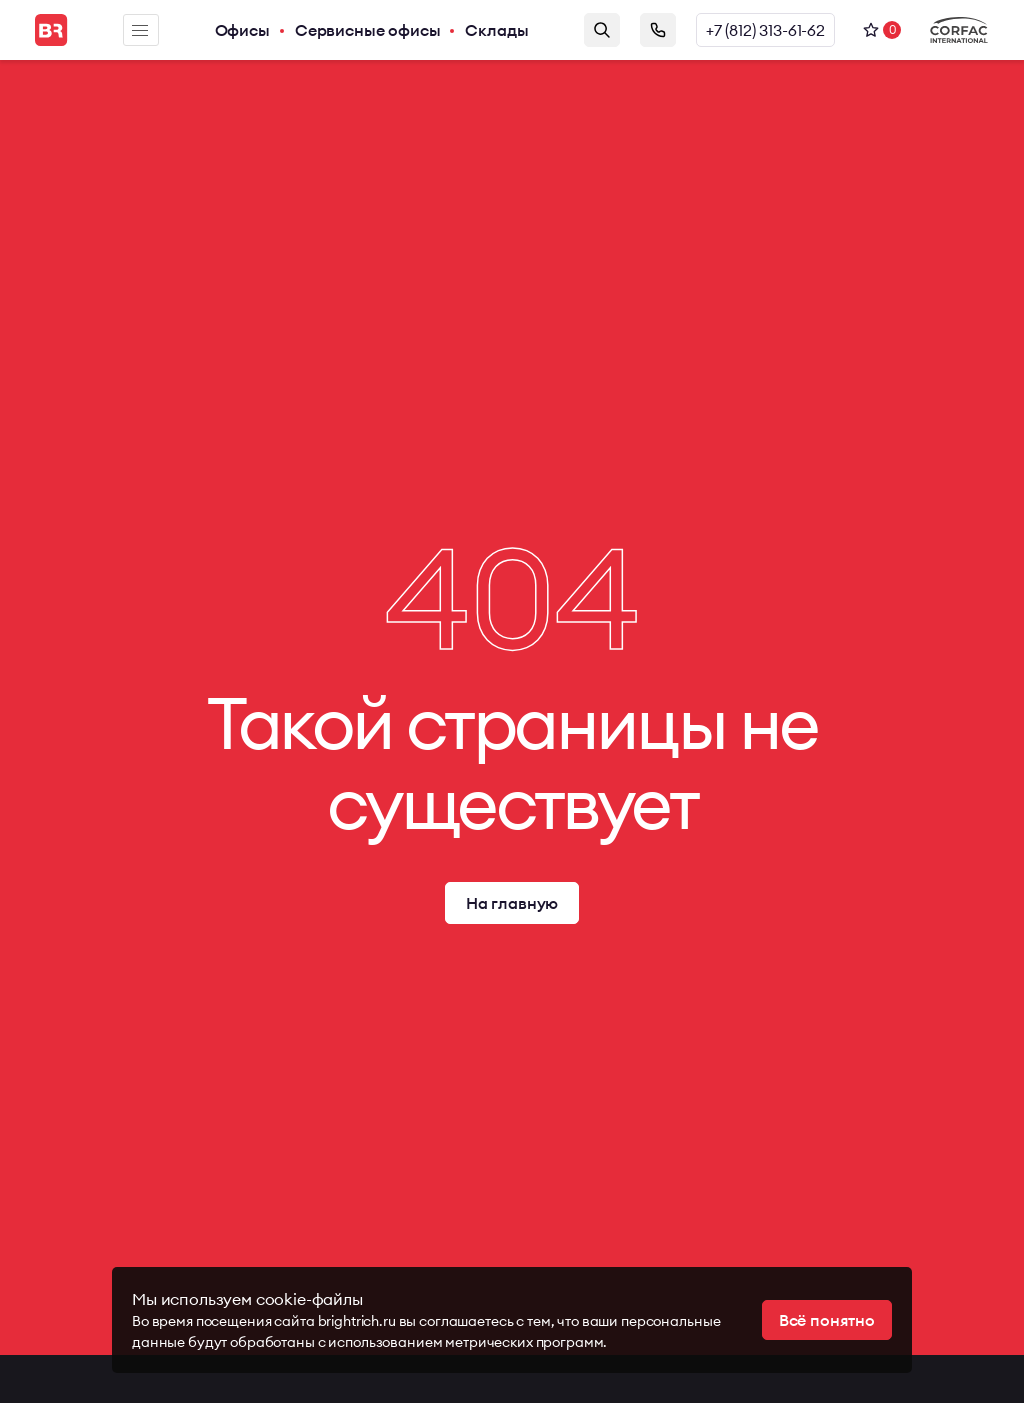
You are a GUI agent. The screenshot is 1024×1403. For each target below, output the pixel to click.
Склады (496, 30)
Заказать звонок (658, 30)
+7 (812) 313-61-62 (765, 30)
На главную (512, 903)
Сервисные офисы (368, 30)
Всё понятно (827, 1320)
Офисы (242, 30)
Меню (140, 30)
